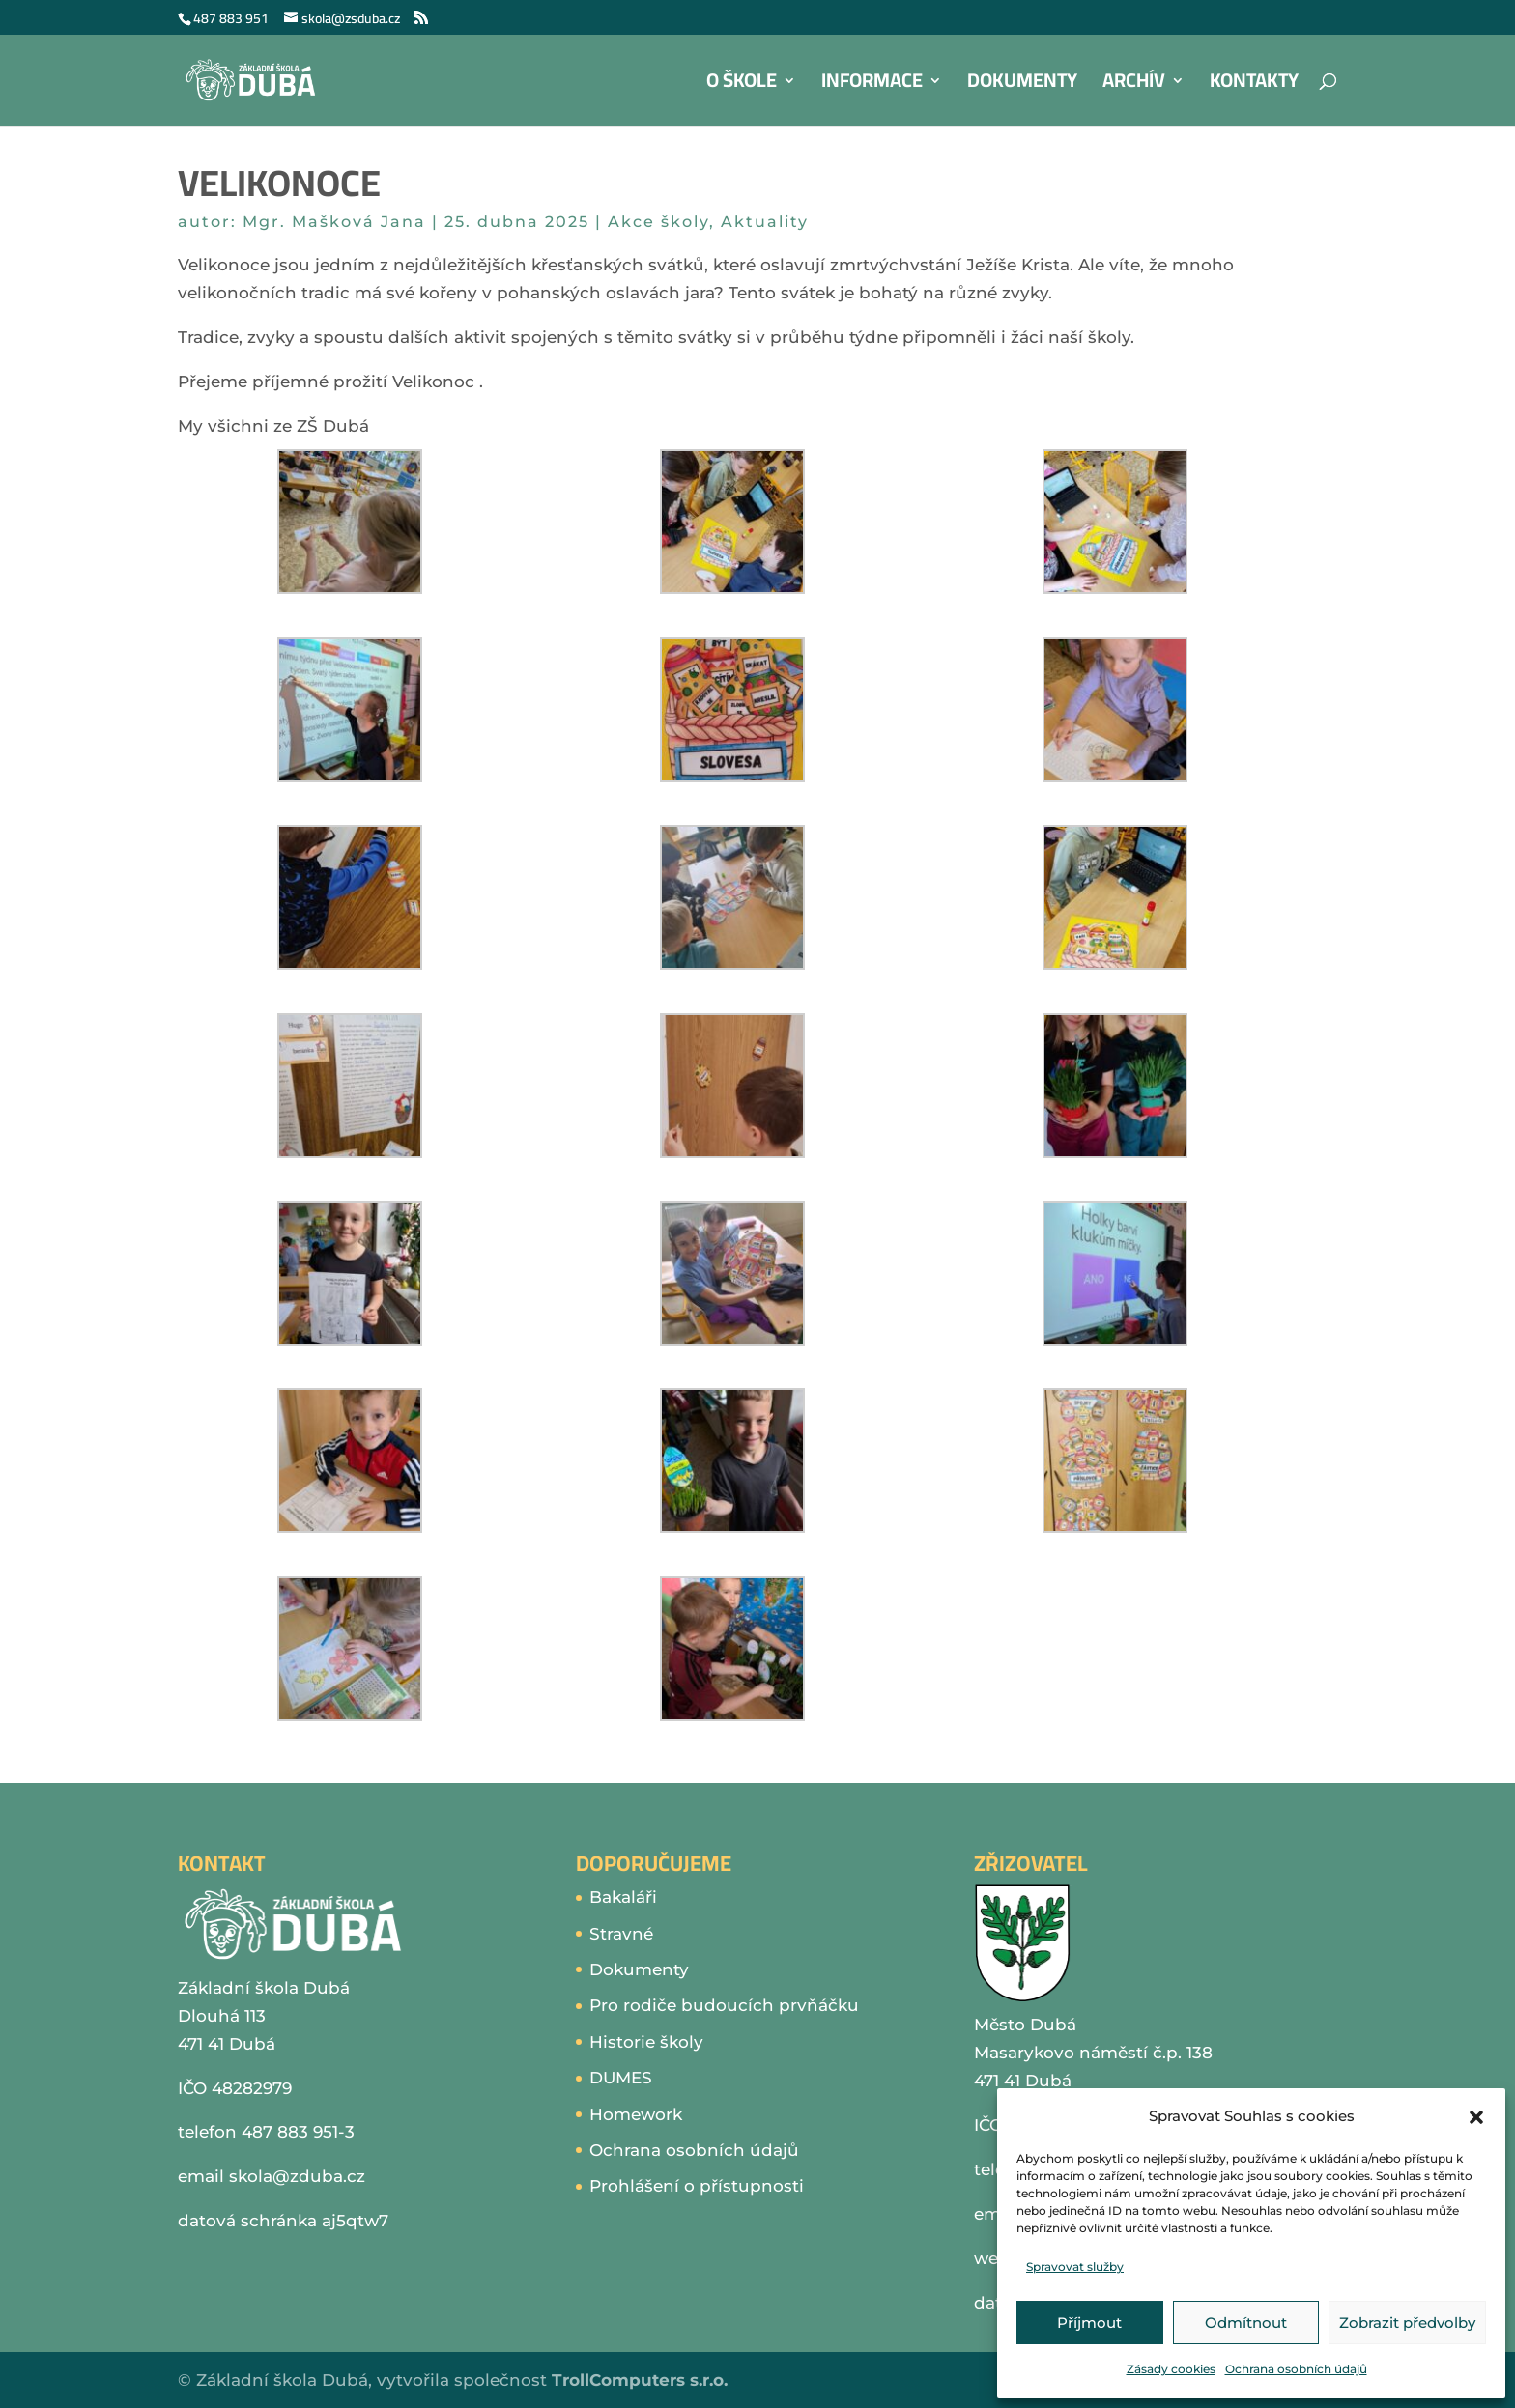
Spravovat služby (1075, 2266)
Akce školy (658, 221)
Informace (872, 85)
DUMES (620, 2077)
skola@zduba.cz (297, 2176)
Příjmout (1089, 2322)
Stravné (621, 1933)
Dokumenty (1022, 85)
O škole (741, 85)
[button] (1476, 2117)
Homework (635, 2114)
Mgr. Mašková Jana (334, 221)
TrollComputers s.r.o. (640, 2380)
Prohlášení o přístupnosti (696, 2186)
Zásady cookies (1171, 2369)
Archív (1133, 85)
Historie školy (646, 2042)
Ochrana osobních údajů (1296, 2369)
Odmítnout (1246, 2322)
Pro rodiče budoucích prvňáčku (724, 2005)
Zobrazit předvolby (1407, 2322)
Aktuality (765, 221)
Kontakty (1254, 85)
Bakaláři (623, 1897)
